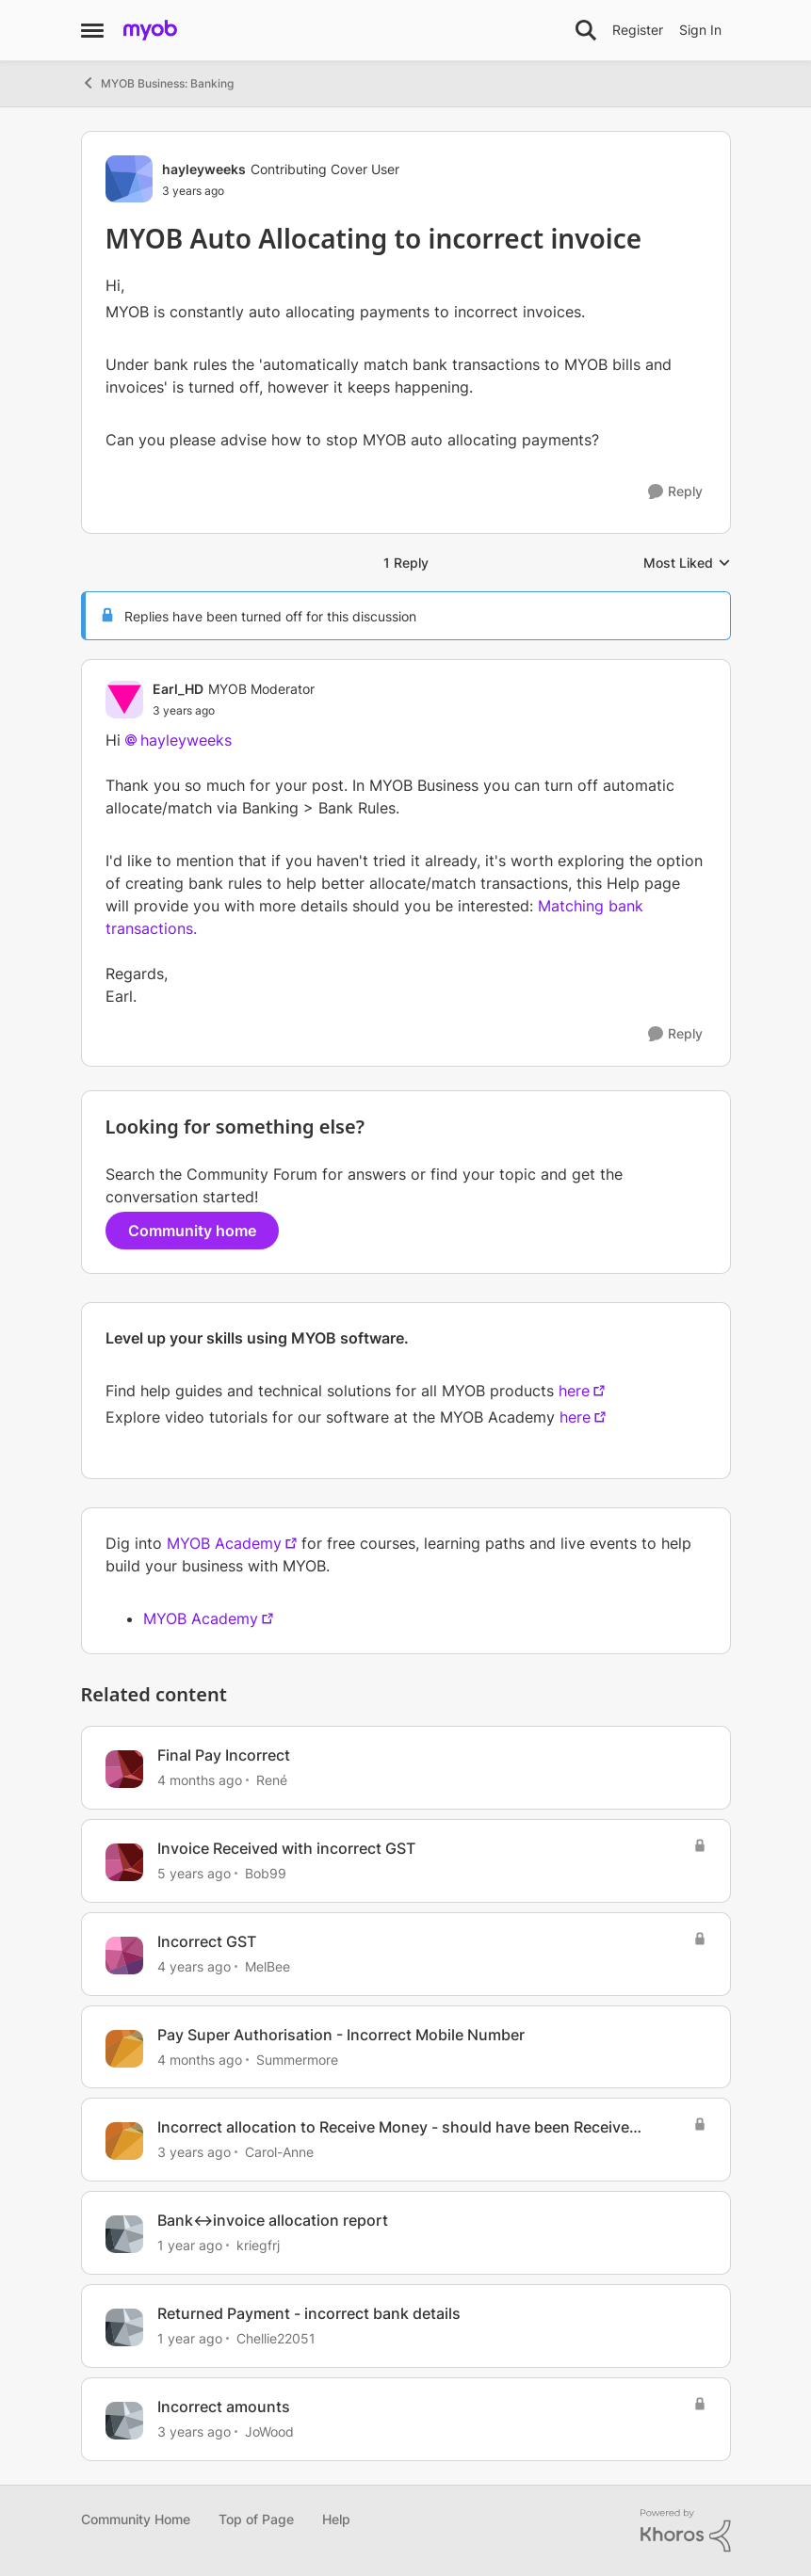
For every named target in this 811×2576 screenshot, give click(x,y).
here (574, 1390)
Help (336, 2519)
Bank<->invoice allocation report (272, 2220)
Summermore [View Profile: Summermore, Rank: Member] (297, 2059)
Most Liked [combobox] (687, 563)
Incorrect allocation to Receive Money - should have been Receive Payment (393, 2127)
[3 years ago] (194, 2152)
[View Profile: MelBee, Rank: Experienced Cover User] (124, 1955)
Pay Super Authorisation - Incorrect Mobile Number (341, 2034)
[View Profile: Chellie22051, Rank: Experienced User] (124, 2327)
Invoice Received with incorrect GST (286, 1848)
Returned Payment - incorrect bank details (309, 2313)
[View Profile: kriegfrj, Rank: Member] (124, 2234)
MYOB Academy (224, 1543)
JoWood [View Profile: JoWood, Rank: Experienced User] (269, 2431)
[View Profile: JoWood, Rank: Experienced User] (124, 2420)
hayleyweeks (186, 740)
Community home (192, 1230)
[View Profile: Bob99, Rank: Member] (124, 1862)
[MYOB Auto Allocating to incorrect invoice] (234, 710)
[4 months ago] (199, 1780)
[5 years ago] (194, 1873)
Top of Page (256, 2519)
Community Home (135, 2519)
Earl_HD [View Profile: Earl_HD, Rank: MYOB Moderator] (178, 689)
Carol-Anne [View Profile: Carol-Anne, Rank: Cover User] (279, 2152)
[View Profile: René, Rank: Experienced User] (124, 1769)
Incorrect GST (206, 1941)
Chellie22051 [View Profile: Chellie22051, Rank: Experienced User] (276, 2338)
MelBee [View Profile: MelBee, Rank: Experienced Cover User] (267, 1966)
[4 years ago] (194, 1966)
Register (637, 30)
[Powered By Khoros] (686, 2530)
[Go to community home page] (150, 30)
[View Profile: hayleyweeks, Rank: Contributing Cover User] (129, 178)
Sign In (700, 30)
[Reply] (675, 492)
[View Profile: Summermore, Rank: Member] (124, 2049)
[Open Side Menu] (92, 30)
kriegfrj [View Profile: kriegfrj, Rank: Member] (258, 2245)
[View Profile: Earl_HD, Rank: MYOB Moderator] (124, 699)
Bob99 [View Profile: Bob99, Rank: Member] (265, 1873)
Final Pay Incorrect (223, 1755)
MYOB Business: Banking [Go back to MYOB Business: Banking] (157, 82)
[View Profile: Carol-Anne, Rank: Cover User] (124, 2141)
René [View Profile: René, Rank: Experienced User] (271, 1780)
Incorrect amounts (223, 2406)
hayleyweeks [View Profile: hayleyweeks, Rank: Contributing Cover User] (204, 169)
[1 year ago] (189, 2245)
